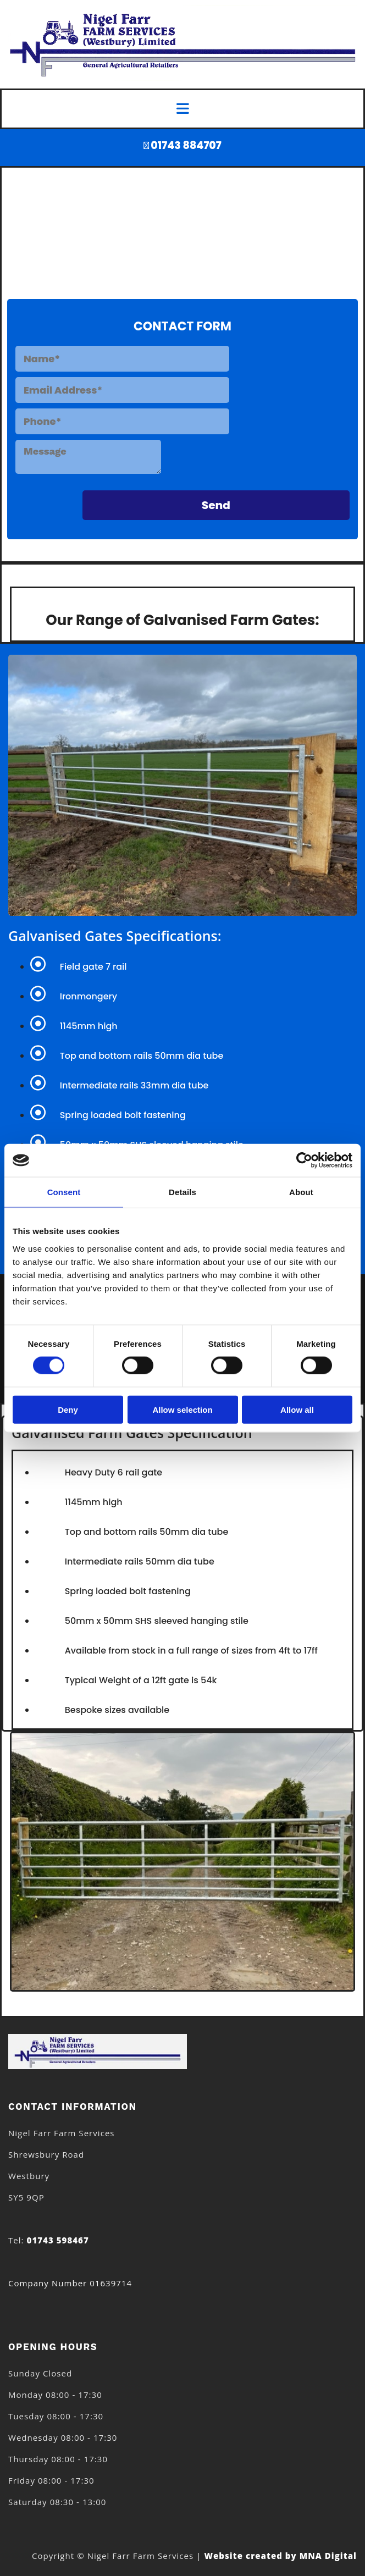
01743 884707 (186, 145)
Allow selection (182, 1409)
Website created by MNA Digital (280, 2555)
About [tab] (301, 1192)
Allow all (297, 1409)
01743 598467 (58, 2240)
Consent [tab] (64, 1192)
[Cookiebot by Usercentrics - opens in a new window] (304, 1160)
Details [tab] (182, 1192)
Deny (68, 1409)
